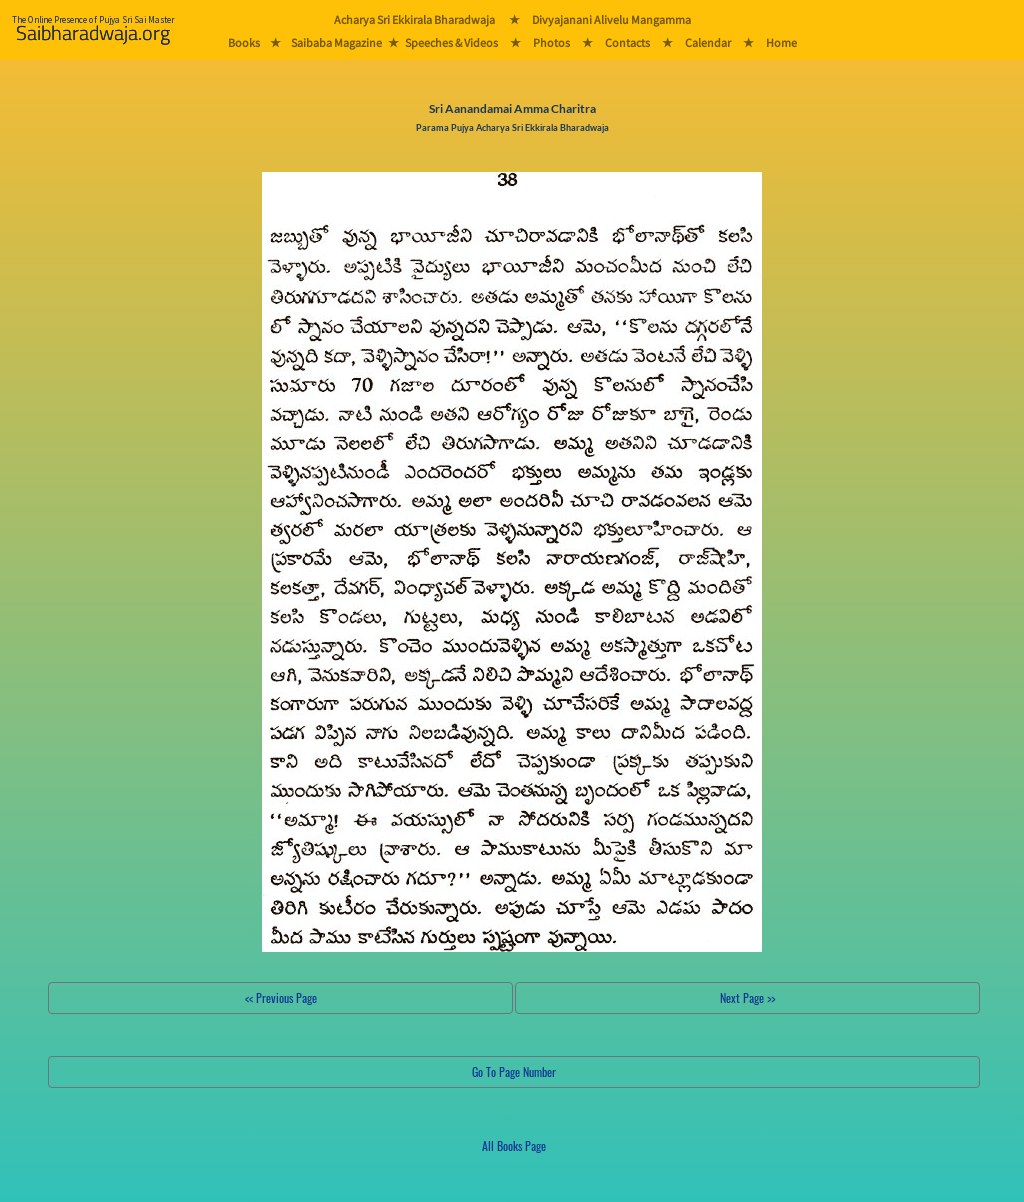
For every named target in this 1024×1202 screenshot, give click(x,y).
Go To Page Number (514, 1071)
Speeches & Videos (451, 42)
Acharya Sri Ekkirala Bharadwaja (414, 19)
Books (244, 42)
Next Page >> (747, 997)
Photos (551, 42)
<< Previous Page (281, 997)
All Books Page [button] (514, 1145)
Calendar (708, 42)
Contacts (627, 42)
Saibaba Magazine (336, 42)
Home (781, 42)
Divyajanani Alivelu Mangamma (611, 19)
